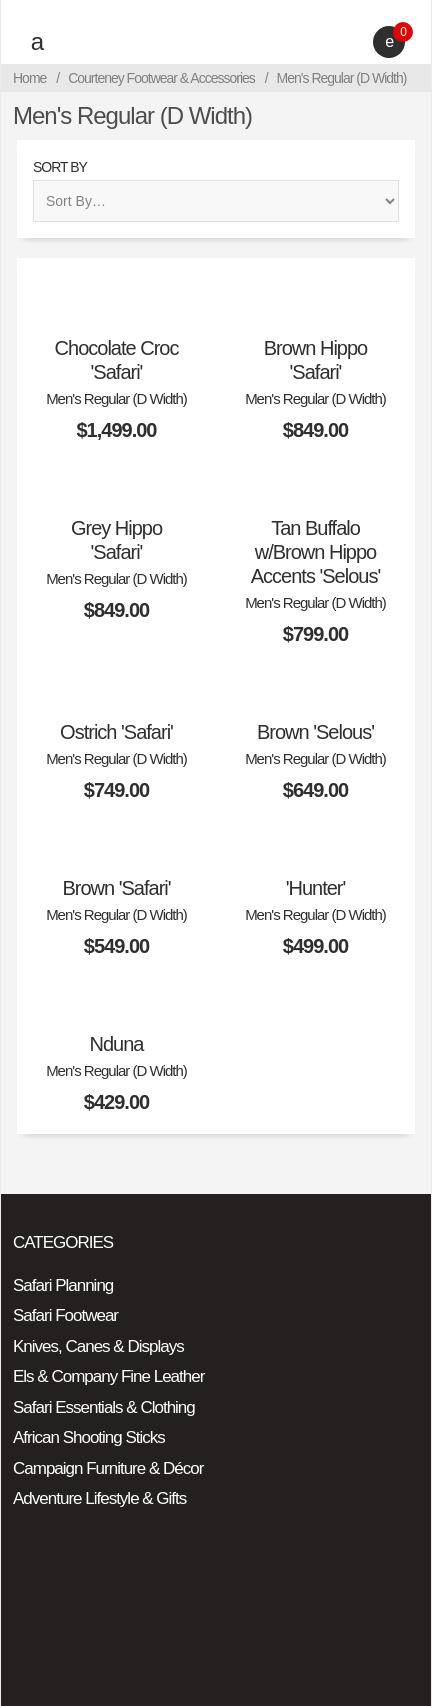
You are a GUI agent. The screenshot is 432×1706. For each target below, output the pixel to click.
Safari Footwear (65, 1315)
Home (29, 78)
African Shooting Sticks (89, 1437)
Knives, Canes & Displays (98, 1346)
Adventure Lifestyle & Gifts (99, 1498)
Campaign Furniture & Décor (108, 1468)
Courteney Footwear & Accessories (161, 78)
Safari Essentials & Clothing (104, 1407)
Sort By (60, 167)
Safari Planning (63, 1285)
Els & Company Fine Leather (108, 1376)
